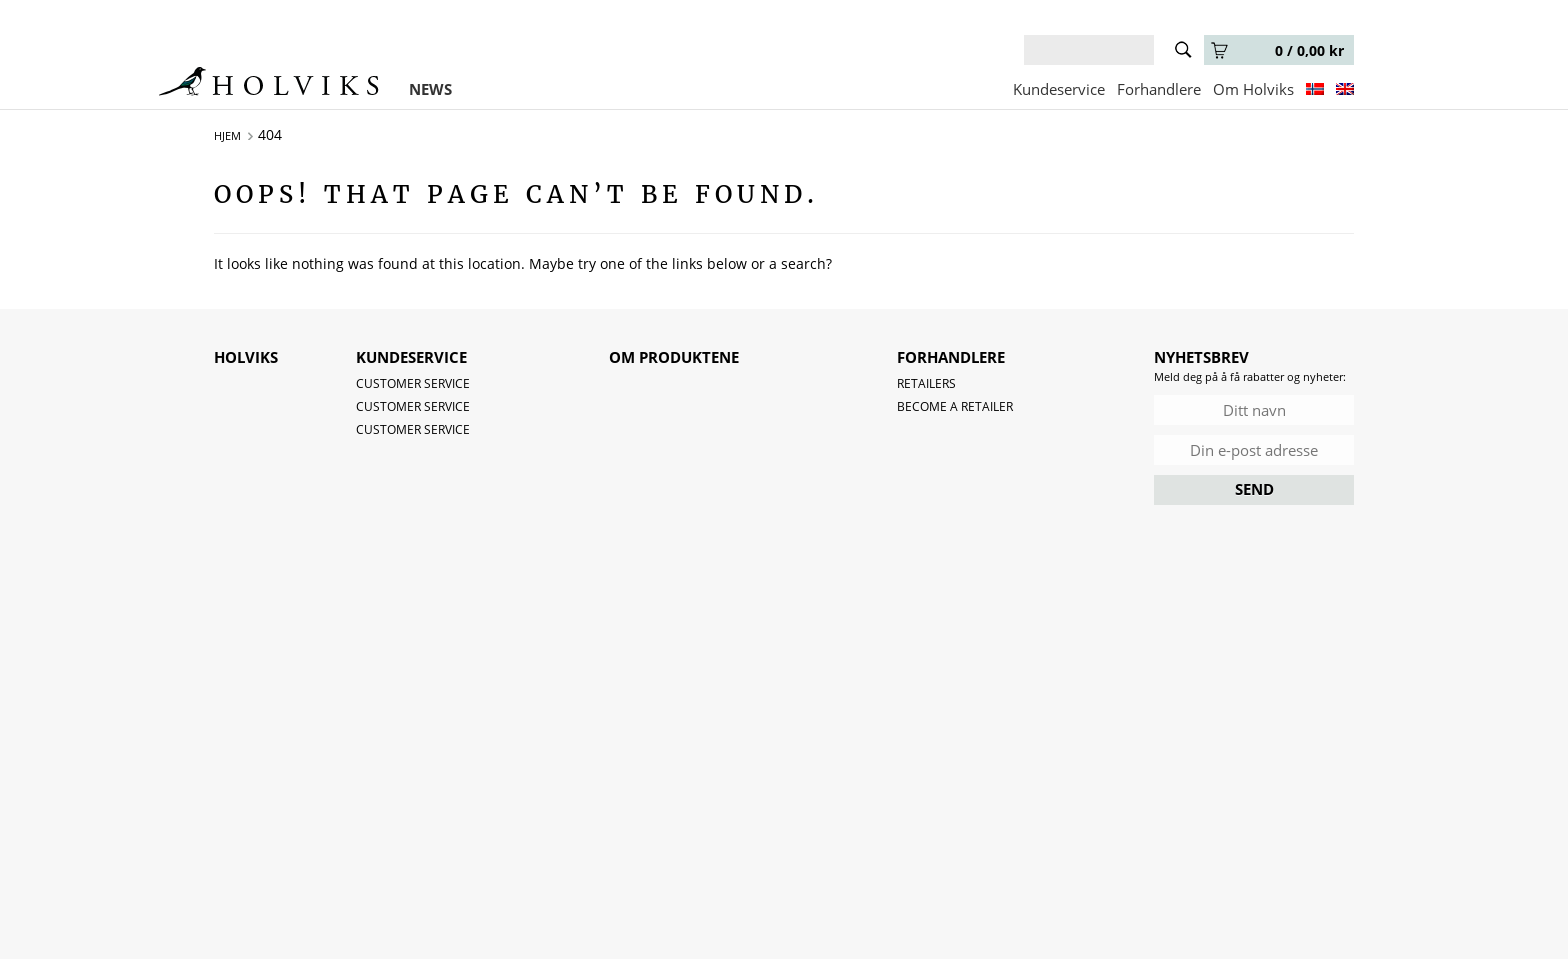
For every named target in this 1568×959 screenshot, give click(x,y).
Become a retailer (955, 406)
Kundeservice (1059, 89)
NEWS (430, 89)
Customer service (413, 383)
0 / (1277, 50)
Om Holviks (1253, 89)
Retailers (926, 383)
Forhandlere (1159, 89)
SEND (1254, 489)
